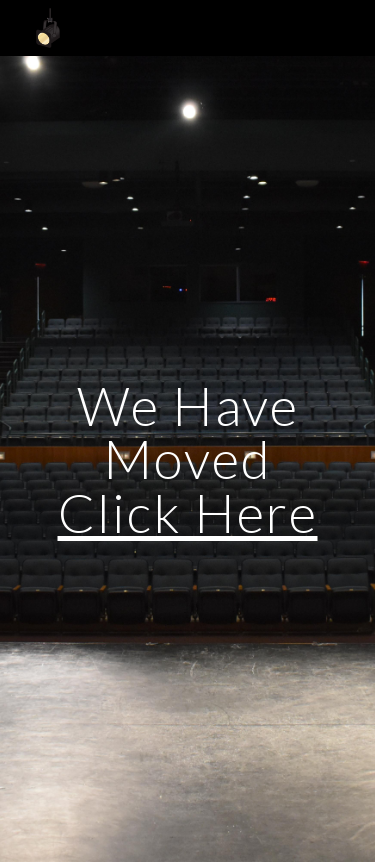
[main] (188, 459)
